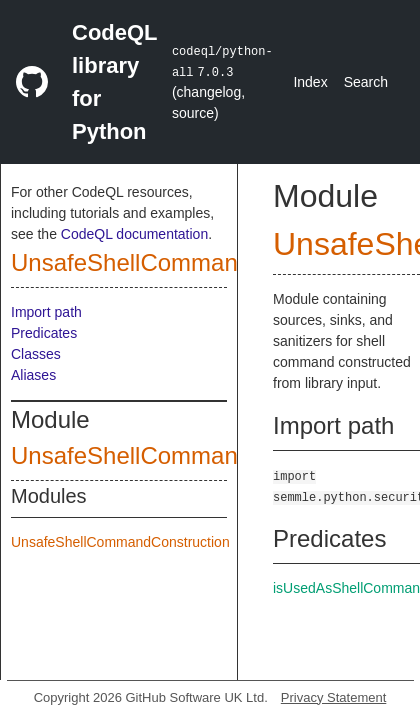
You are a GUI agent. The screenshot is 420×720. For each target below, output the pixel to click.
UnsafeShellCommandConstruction (198, 262)
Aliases (33, 375)
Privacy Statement (334, 697)
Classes (36, 354)
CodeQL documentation (134, 234)
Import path (46, 312)
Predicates (44, 333)
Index (310, 82)
